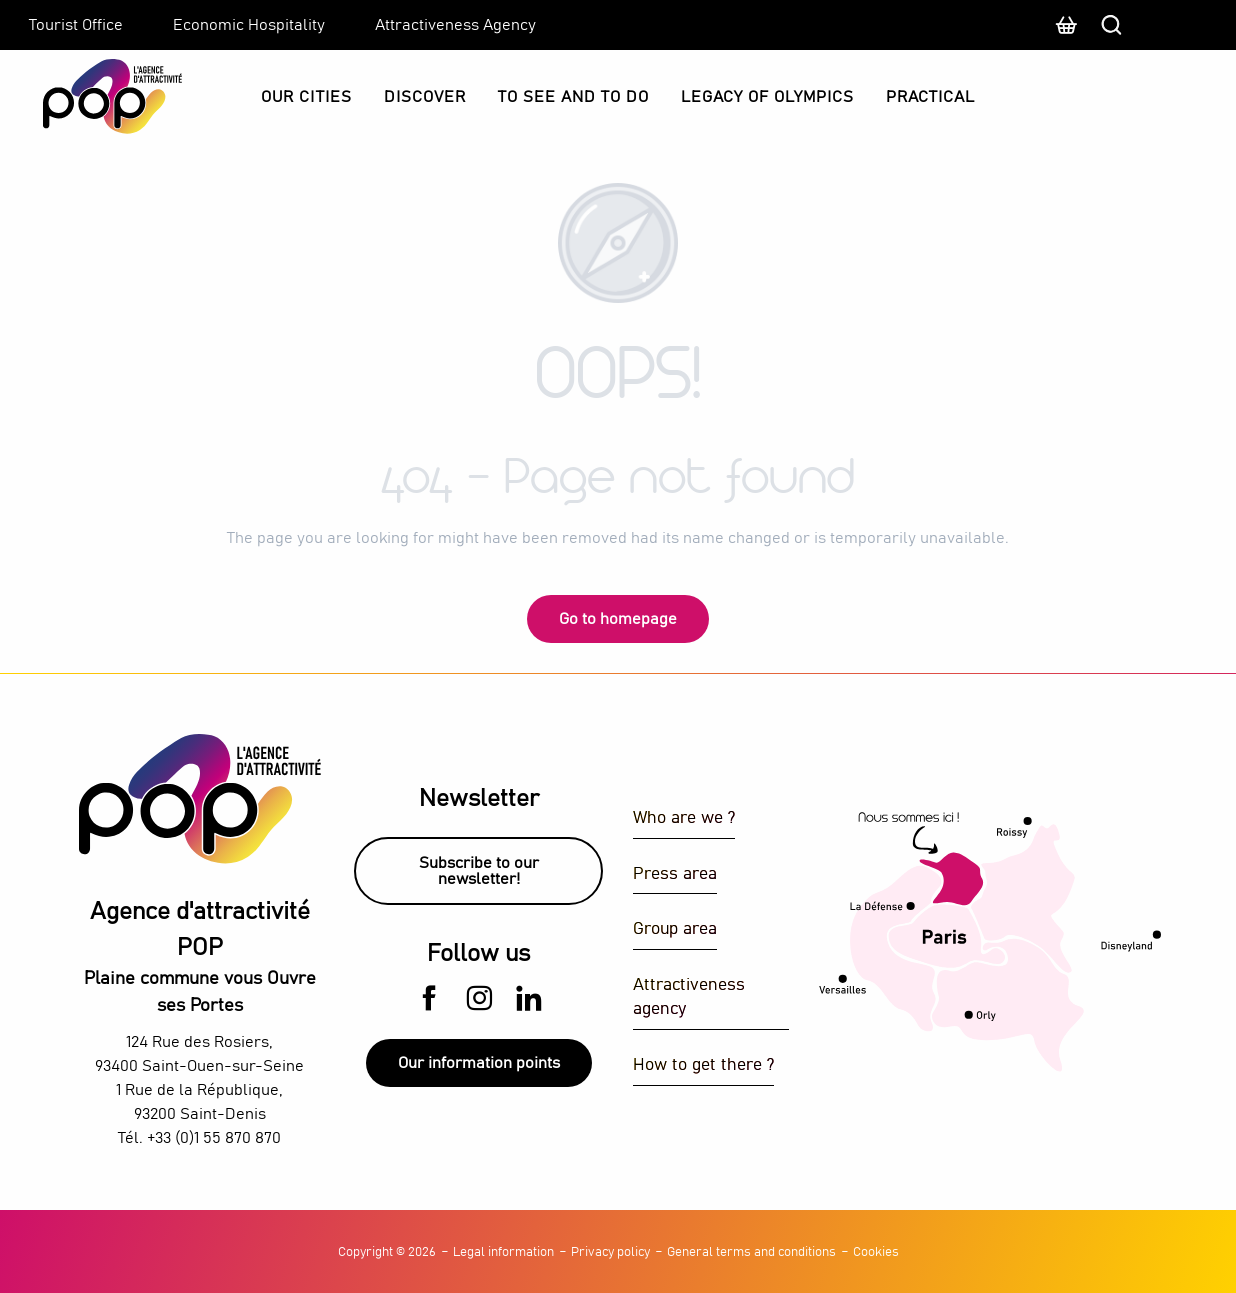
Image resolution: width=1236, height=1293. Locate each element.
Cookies (876, 1252)
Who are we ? (684, 818)
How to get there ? (703, 1065)
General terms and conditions (751, 1252)
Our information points (479, 1063)
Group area (675, 929)
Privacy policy (610, 1252)
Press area (675, 874)
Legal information (503, 1252)
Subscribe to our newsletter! (479, 871)
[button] (1180, 25)
